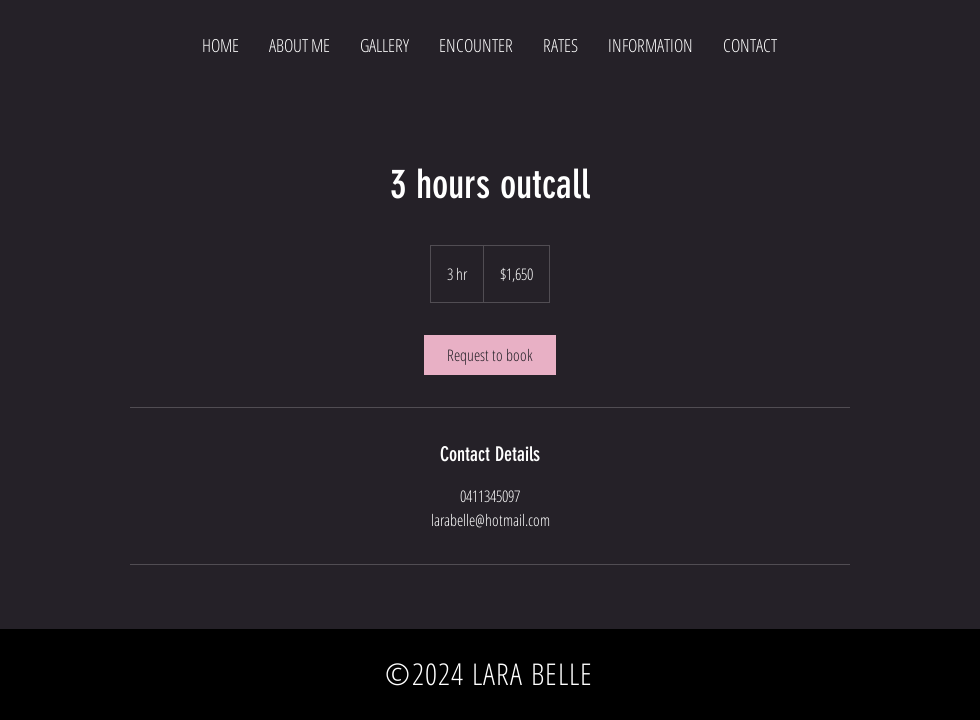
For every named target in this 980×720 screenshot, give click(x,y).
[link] (490, 355)
